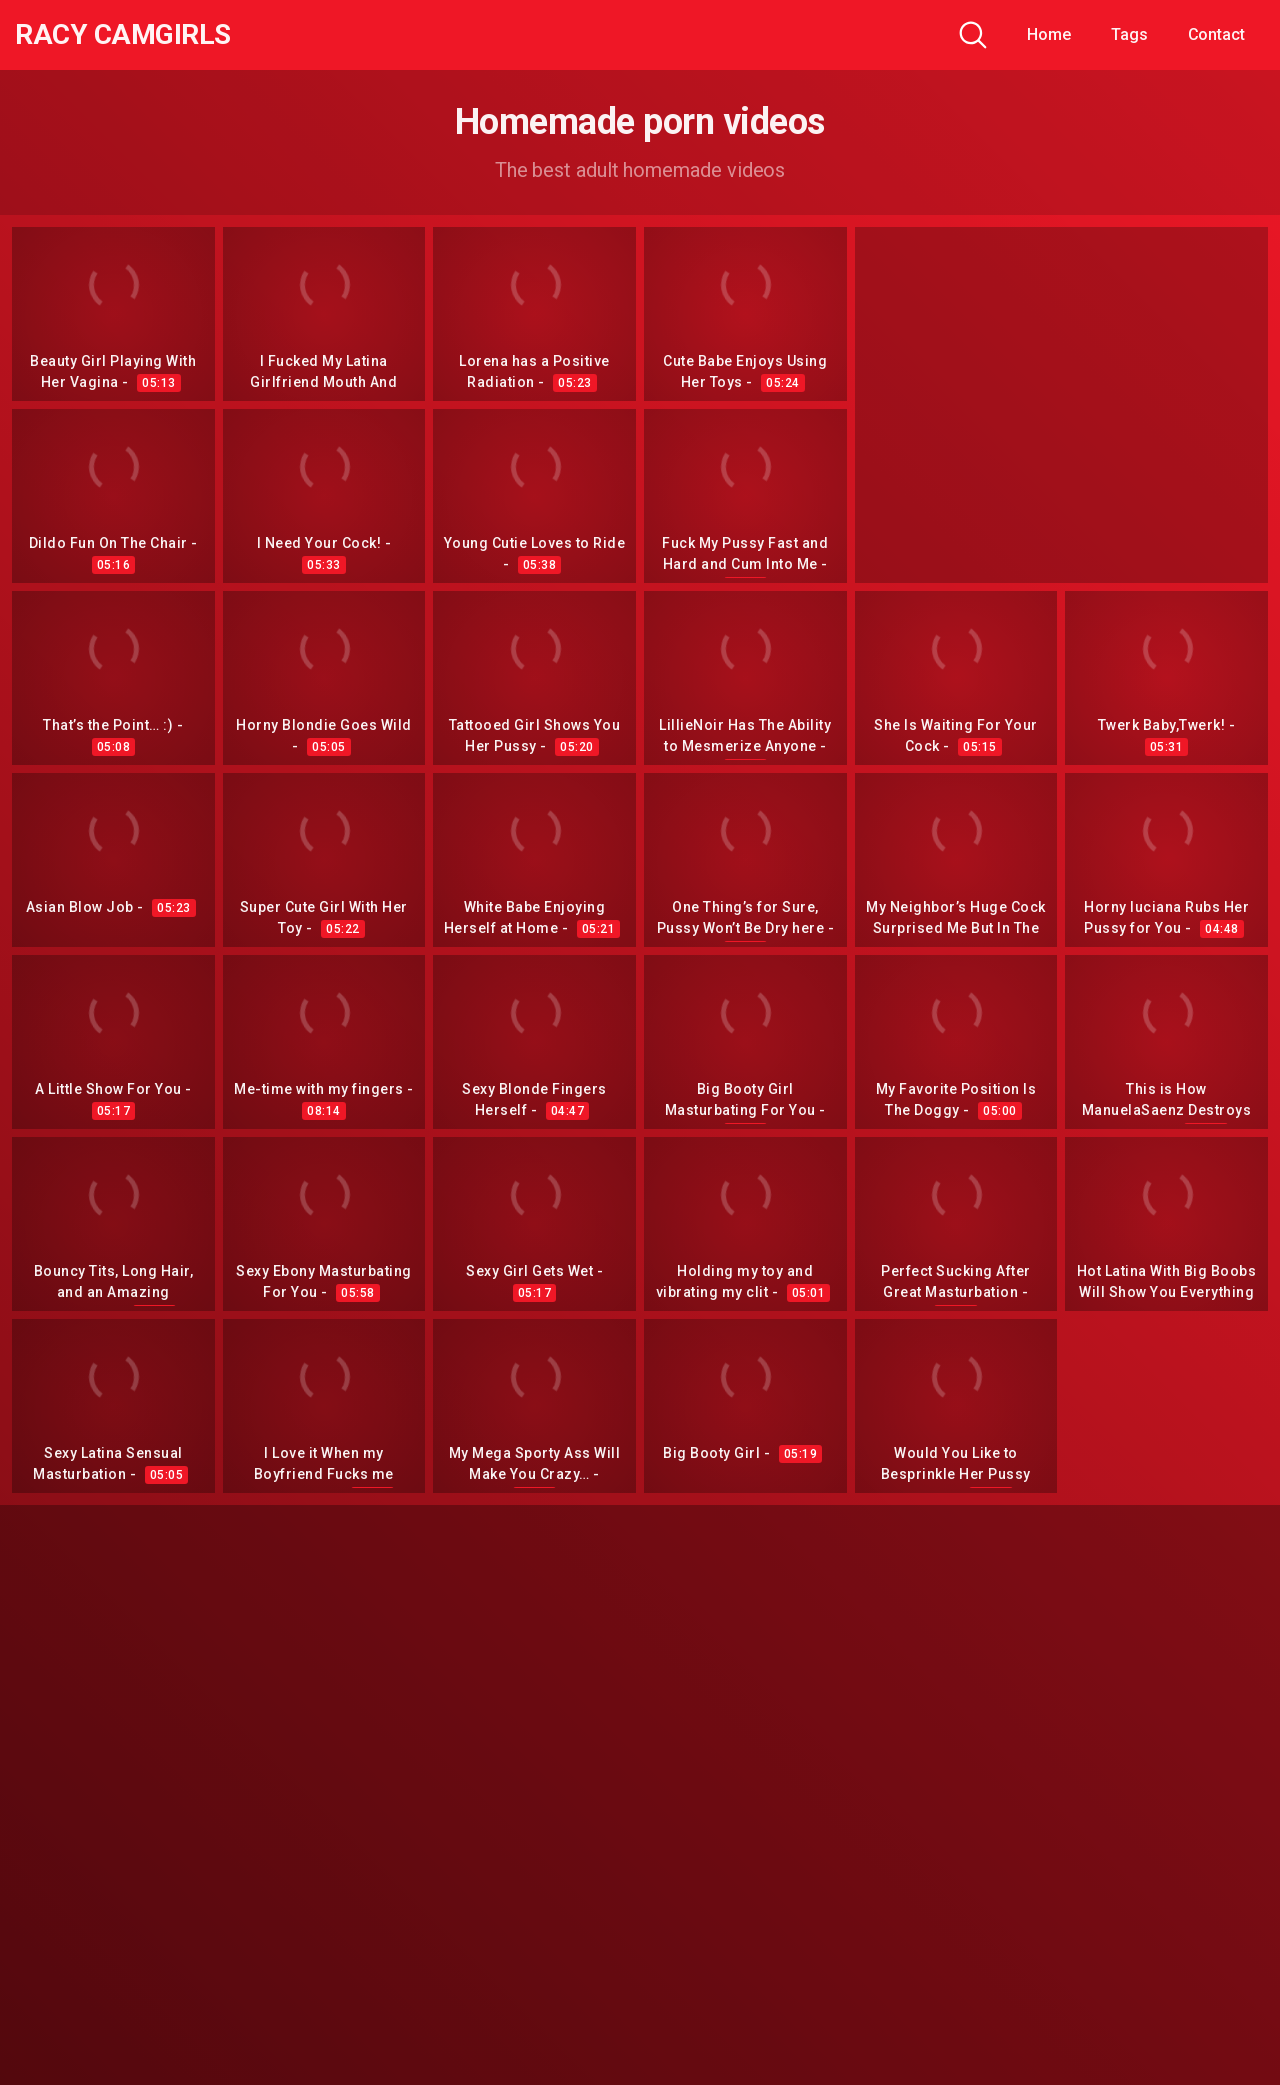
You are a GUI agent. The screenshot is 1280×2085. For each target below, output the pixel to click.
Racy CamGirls (123, 35)
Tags (1129, 34)
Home (1049, 34)
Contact (1216, 34)
